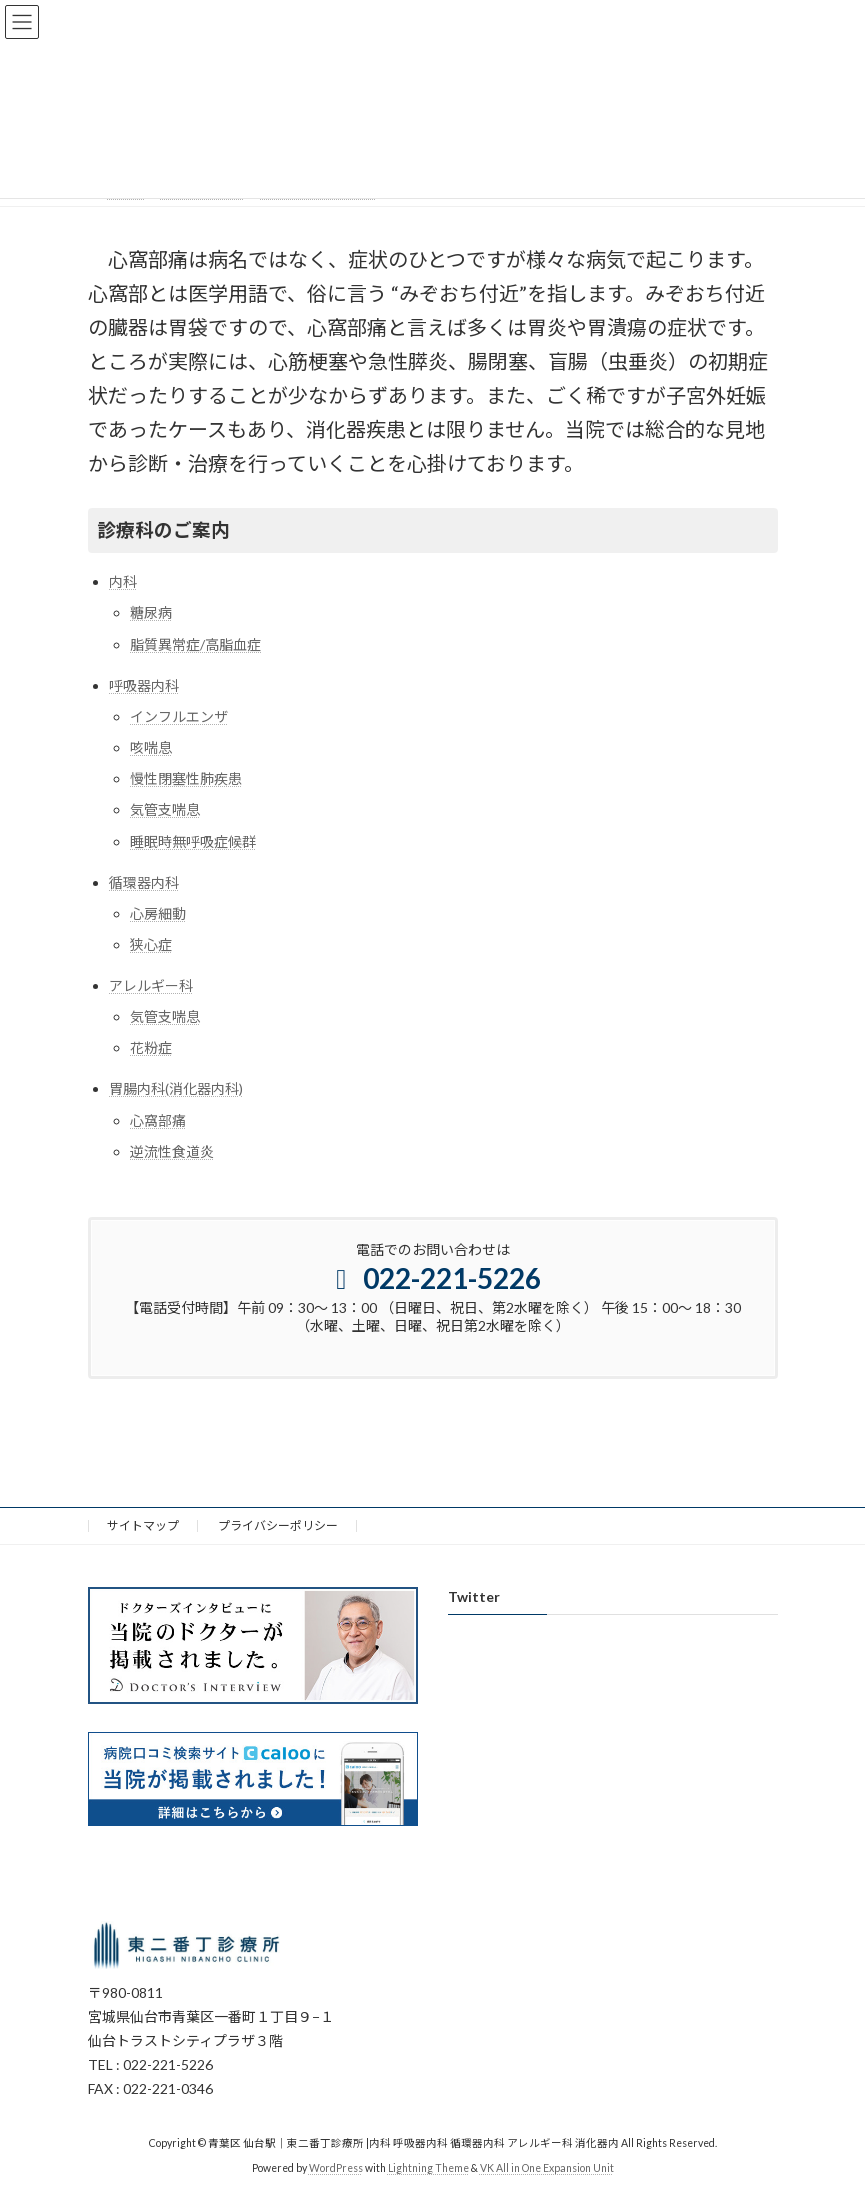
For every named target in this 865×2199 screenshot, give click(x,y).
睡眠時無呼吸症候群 (193, 841)
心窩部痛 (158, 1120)
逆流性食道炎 (172, 1151)
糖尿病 (151, 612)
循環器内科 (144, 882)
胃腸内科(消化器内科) (176, 1088)
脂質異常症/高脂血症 (195, 644)
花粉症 (151, 1047)
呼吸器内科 (144, 685)
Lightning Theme (428, 2169)
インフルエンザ (179, 716)
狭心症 (151, 944)
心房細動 (158, 913)
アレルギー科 (151, 985)
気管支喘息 (165, 809)
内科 (123, 581)
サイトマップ (143, 1525)
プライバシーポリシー (278, 1525)
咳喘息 (151, 747)
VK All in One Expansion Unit (547, 2169)
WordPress (336, 2169)
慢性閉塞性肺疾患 (186, 778)
